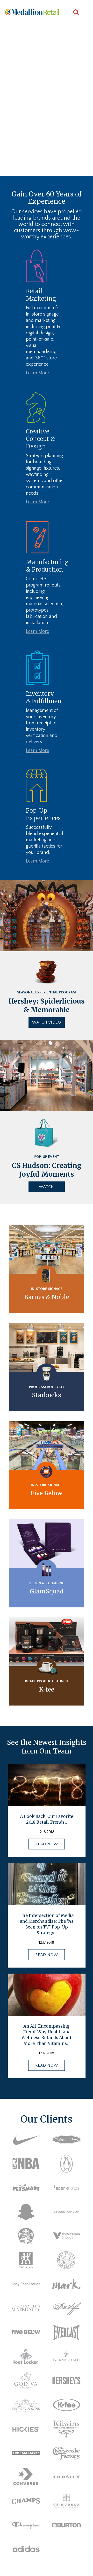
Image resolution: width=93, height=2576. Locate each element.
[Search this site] (76, 13)
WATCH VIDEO (46, 1022)
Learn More (37, 373)
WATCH (46, 1187)
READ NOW (46, 1844)
